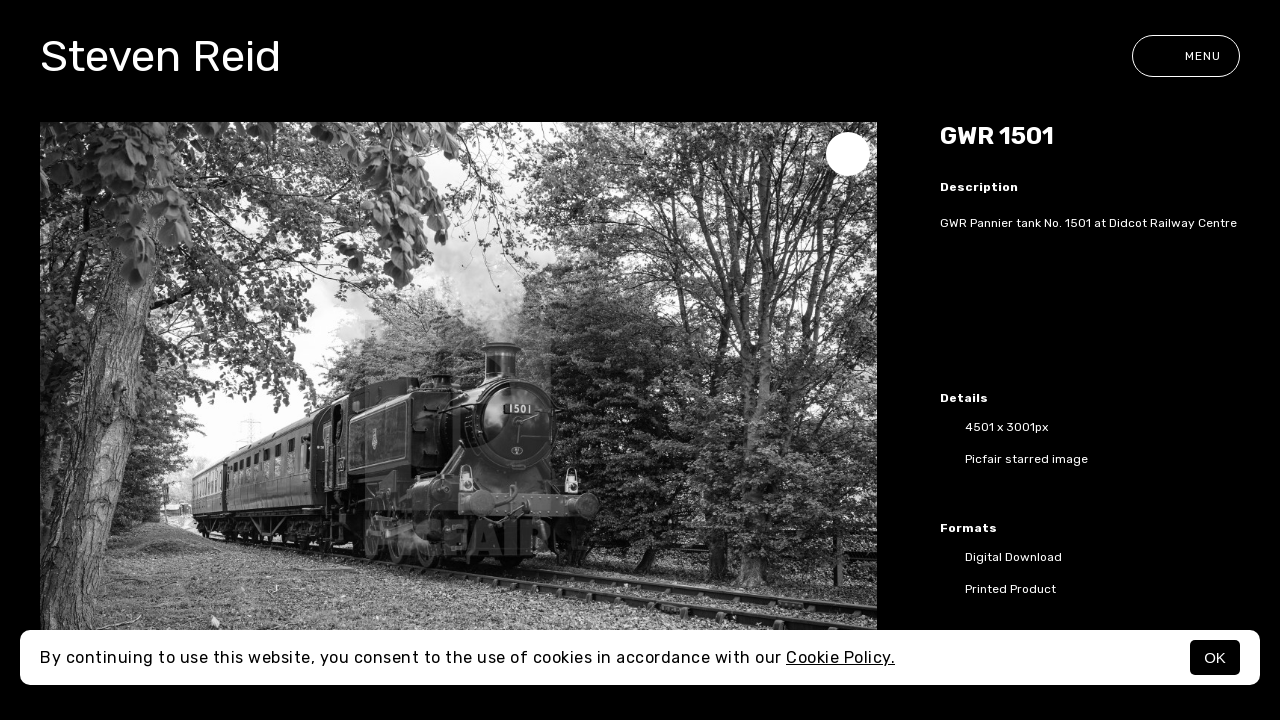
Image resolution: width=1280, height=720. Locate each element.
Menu (1186, 56)
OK (1215, 657)
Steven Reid (160, 56)
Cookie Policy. (840, 657)
